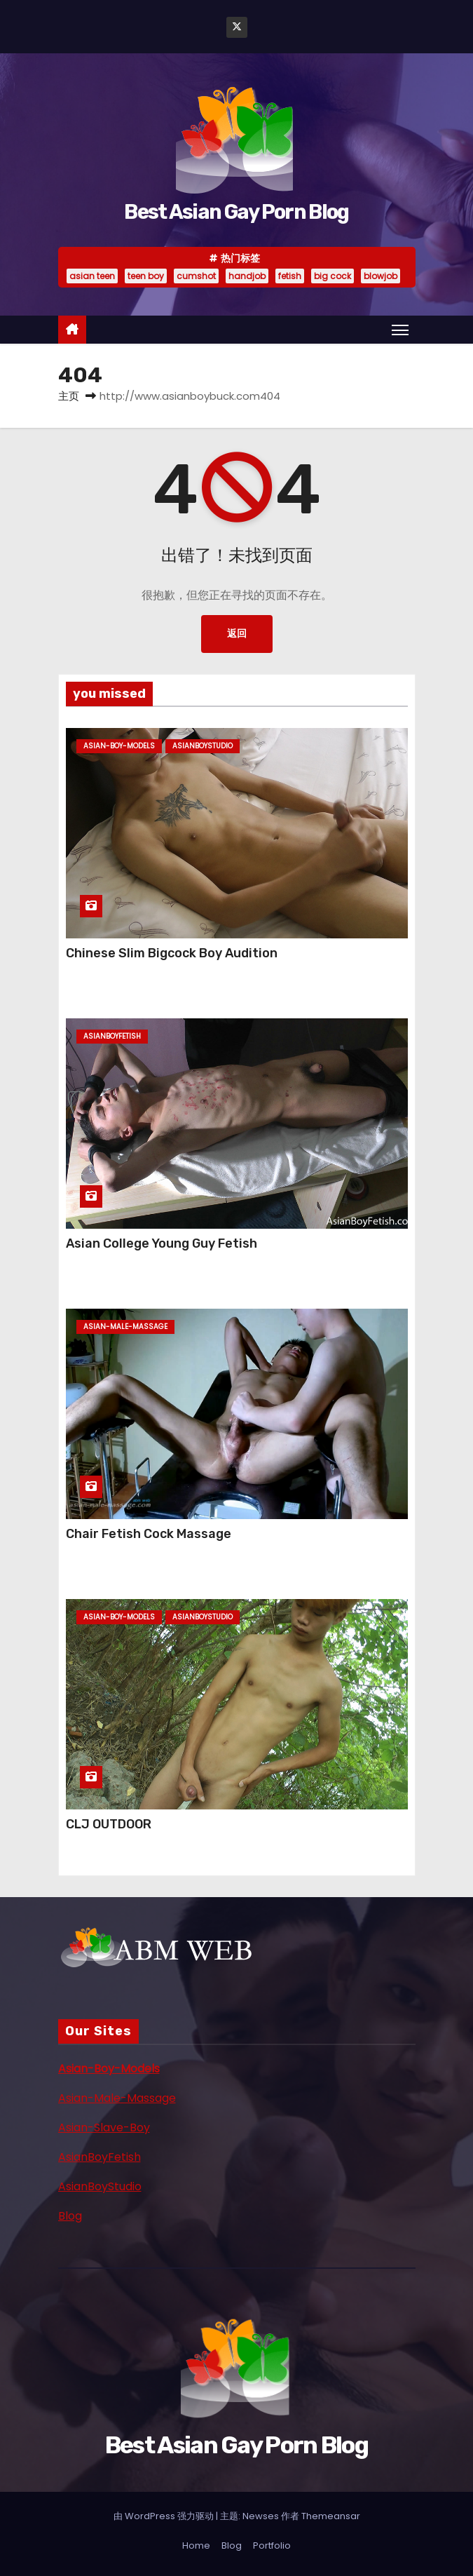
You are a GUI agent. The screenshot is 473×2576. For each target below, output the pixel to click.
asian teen (92, 276)
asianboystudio (202, 746)
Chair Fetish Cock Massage (148, 1534)
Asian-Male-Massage (117, 2098)
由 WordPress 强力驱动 (165, 2516)
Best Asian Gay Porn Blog (236, 212)
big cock (332, 276)
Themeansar (330, 2516)
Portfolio (272, 2545)
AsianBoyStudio (100, 2186)
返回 (237, 633)
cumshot (196, 276)
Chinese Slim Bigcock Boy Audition (171, 953)
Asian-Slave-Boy (104, 2127)
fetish (289, 276)
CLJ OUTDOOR (108, 1824)
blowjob (380, 276)
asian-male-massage (125, 1326)
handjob (247, 276)
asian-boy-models (119, 746)
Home (196, 2545)
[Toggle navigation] (400, 329)
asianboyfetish (112, 1036)
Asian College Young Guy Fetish (161, 1243)
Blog (70, 2216)
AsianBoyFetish (99, 2157)
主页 (68, 396)
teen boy (146, 276)
